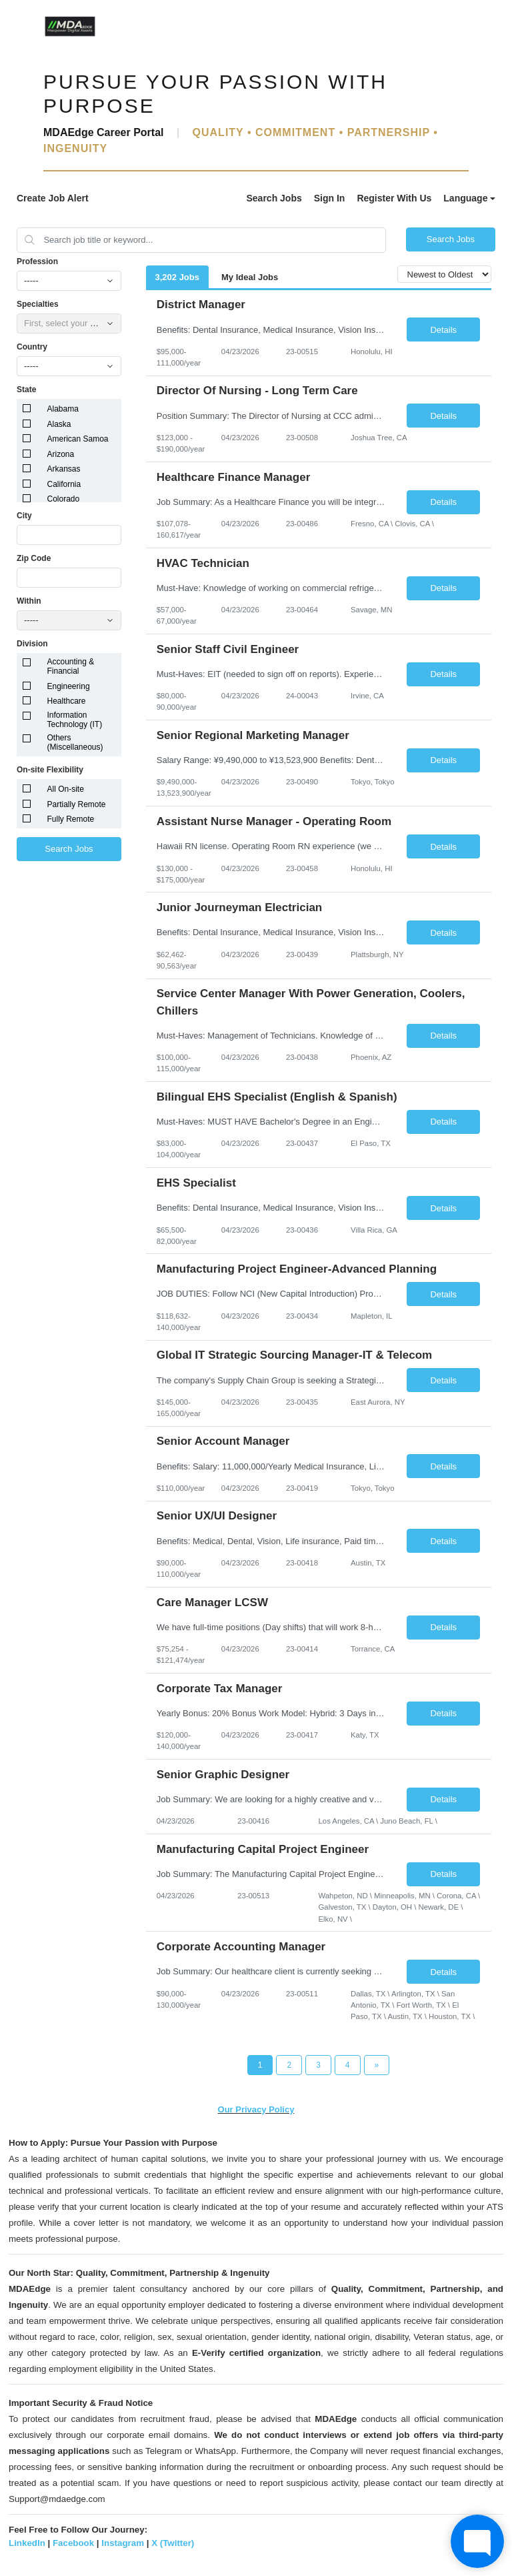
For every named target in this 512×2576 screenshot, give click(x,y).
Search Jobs (273, 198)
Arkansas (64, 469)
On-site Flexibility (50, 769)
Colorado (63, 499)
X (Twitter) (172, 2543)
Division (32, 643)
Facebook (73, 2543)
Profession (37, 261)
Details (443, 330)
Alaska (59, 424)
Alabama (63, 409)
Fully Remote (71, 819)
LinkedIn (27, 2543)
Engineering (68, 686)
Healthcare (66, 701)
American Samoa (78, 439)
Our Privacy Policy (256, 2109)
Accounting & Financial (71, 666)
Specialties (38, 304)
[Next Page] (377, 2065)
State (26, 389)
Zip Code (34, 558)
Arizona (61, 454)
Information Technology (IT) (75, 719)
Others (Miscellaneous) (75, 742)
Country (32, 347)
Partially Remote (76, 804)
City (24, 515)
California (64, 484)
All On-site (65, 789)
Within (29, 601)
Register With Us (394, 198)
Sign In (329, 198)
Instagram (122, 2543)
